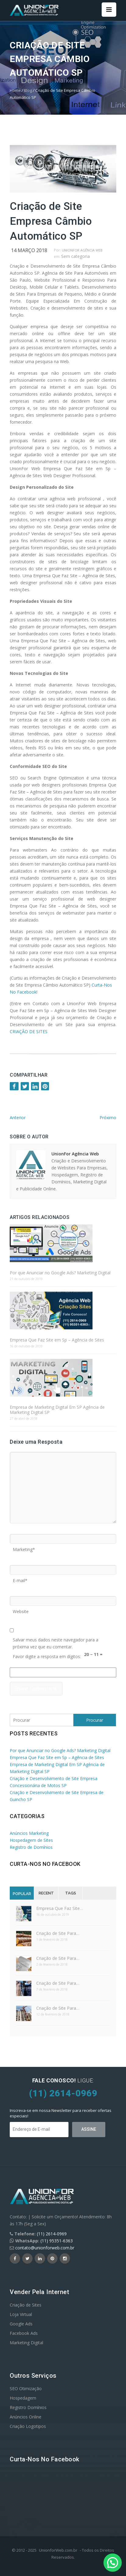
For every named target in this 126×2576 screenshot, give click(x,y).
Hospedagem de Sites (31, 1840)
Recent (46, 1893)
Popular (22, 1893)
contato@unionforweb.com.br (44, 2248)
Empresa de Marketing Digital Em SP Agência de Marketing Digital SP (57, 1409)
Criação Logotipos (28, 2426)
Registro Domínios (28, 2407)
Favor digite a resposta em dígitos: (47, 1654)
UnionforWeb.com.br (58, 2550)
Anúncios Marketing (29, 1833)
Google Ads (21, 2324)
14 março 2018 (29, 250)
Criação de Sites (25, 2305)
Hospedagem (23, 2398)
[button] (112, 2562)
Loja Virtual (21, 2314)
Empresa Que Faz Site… (59, 1908)
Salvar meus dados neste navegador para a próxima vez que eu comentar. (55, 1638)
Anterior (18, 1117)
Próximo (108, 1117)
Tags (70, 1893)
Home (15, 90)
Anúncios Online (25, 2417)
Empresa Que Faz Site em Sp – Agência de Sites (57, 1339)
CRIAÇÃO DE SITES (28, 1031)
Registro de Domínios (31, 1847)
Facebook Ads (24, 2333)
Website (21, 1609)
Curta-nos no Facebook (45, 1864)
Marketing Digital (26, 2342)
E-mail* (20, 1578)
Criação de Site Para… (57, 1933)
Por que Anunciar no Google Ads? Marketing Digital (60, 1272)
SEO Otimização (26, 2388)
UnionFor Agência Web (82, 250)
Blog (28, 90)
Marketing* (24, 1547)
